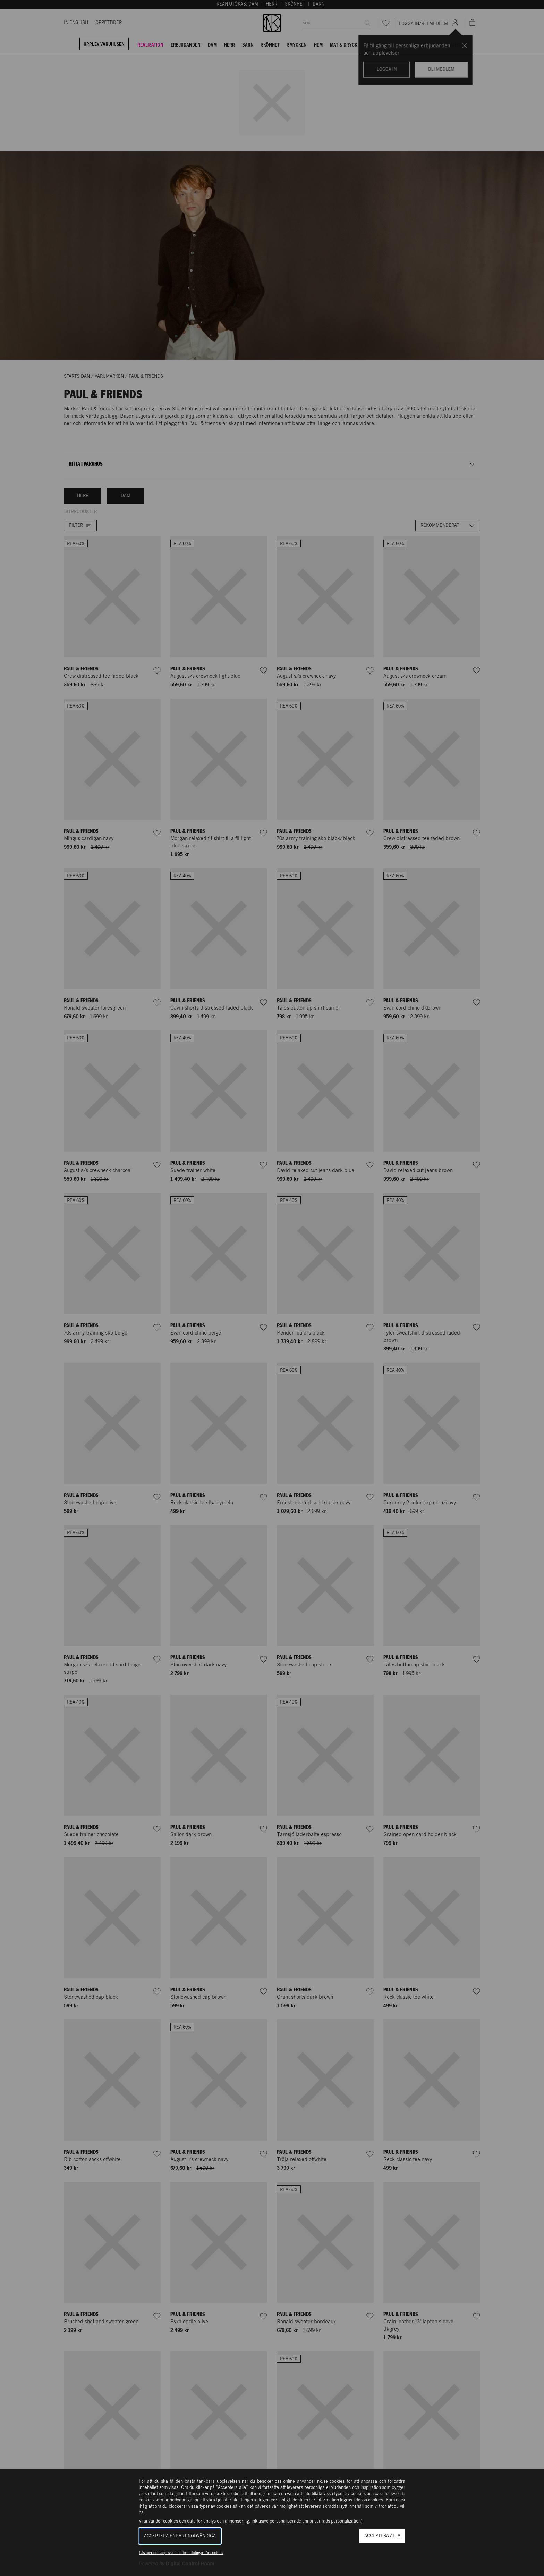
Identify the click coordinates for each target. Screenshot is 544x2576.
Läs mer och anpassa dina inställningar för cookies (181, 2552)
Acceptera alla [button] (382, 2536)
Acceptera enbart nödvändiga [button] (180, 2536)
